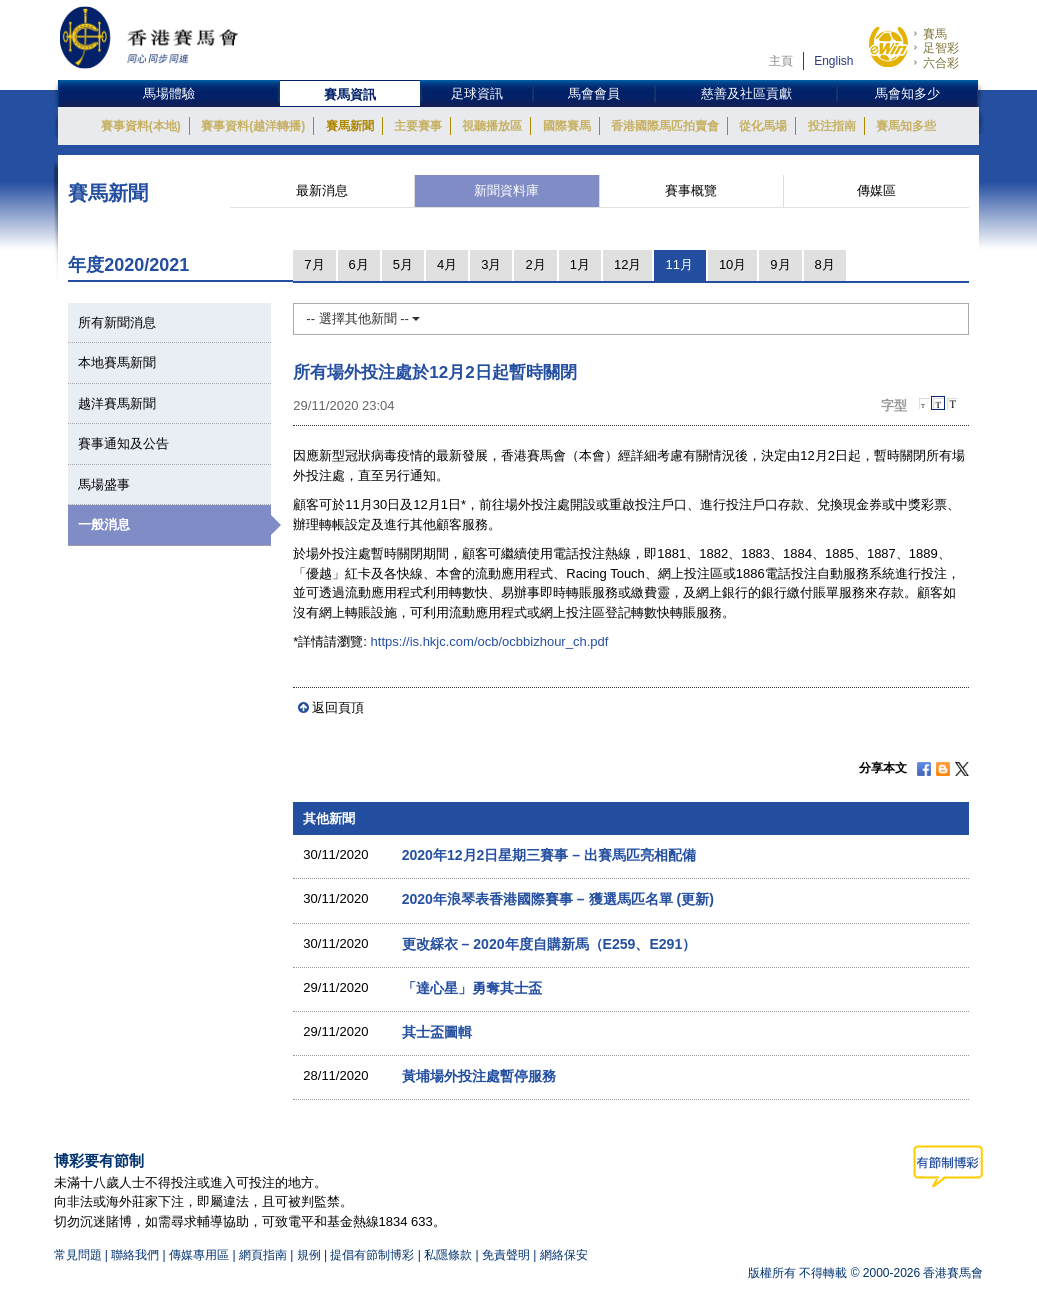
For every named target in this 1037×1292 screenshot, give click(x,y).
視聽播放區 (492, 126)
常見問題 (78, 1255)
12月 (627, 264)
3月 (491, 264)
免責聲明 (506, 1255)
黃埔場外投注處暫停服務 (479, 1076)
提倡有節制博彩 (372, 1255)
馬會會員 (594, 93)
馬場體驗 (169, 93)
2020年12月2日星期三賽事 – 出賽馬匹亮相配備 (549, 855)
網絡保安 (564, 1255)
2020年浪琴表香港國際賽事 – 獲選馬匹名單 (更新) (558, 899)
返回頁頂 (338, 707)
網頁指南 (263, 1255)
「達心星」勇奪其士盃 (472, 988)
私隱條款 (448, 1255)
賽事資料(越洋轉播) (253, 126)
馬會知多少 (907, 93)
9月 (780, 264)
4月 (447, 264)
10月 (732, 264)
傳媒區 (876, 190)
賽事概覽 (691, 190)
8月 (825, 264)
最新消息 (322, 190)
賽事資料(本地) (141, 126)
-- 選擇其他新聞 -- (363, 318)
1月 (580, 264)
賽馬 (935, 34)
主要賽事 (418, 126)
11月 (678, 264)
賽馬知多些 (906, 126)
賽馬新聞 (350, 126)
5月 (403, 264)
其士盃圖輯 (437, 1032)
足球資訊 (477, 93)
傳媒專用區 (199, 1255)
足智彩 (941, 48)
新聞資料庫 (506, 190)
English (833, 61)
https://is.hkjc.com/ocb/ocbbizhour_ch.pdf (490, 641)
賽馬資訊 (350, 94)
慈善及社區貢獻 (746, 93)
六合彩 (941, 63)
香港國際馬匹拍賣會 (665, 126)
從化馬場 (763, 126)
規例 (310, 1255)
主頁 (781, 61)
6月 (359, 264)
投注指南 (832, 126)
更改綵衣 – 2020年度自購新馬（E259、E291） (549, 944)
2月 (535, 264)
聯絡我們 (135, 1255)
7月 (314, 264)
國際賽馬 (567, 126)
